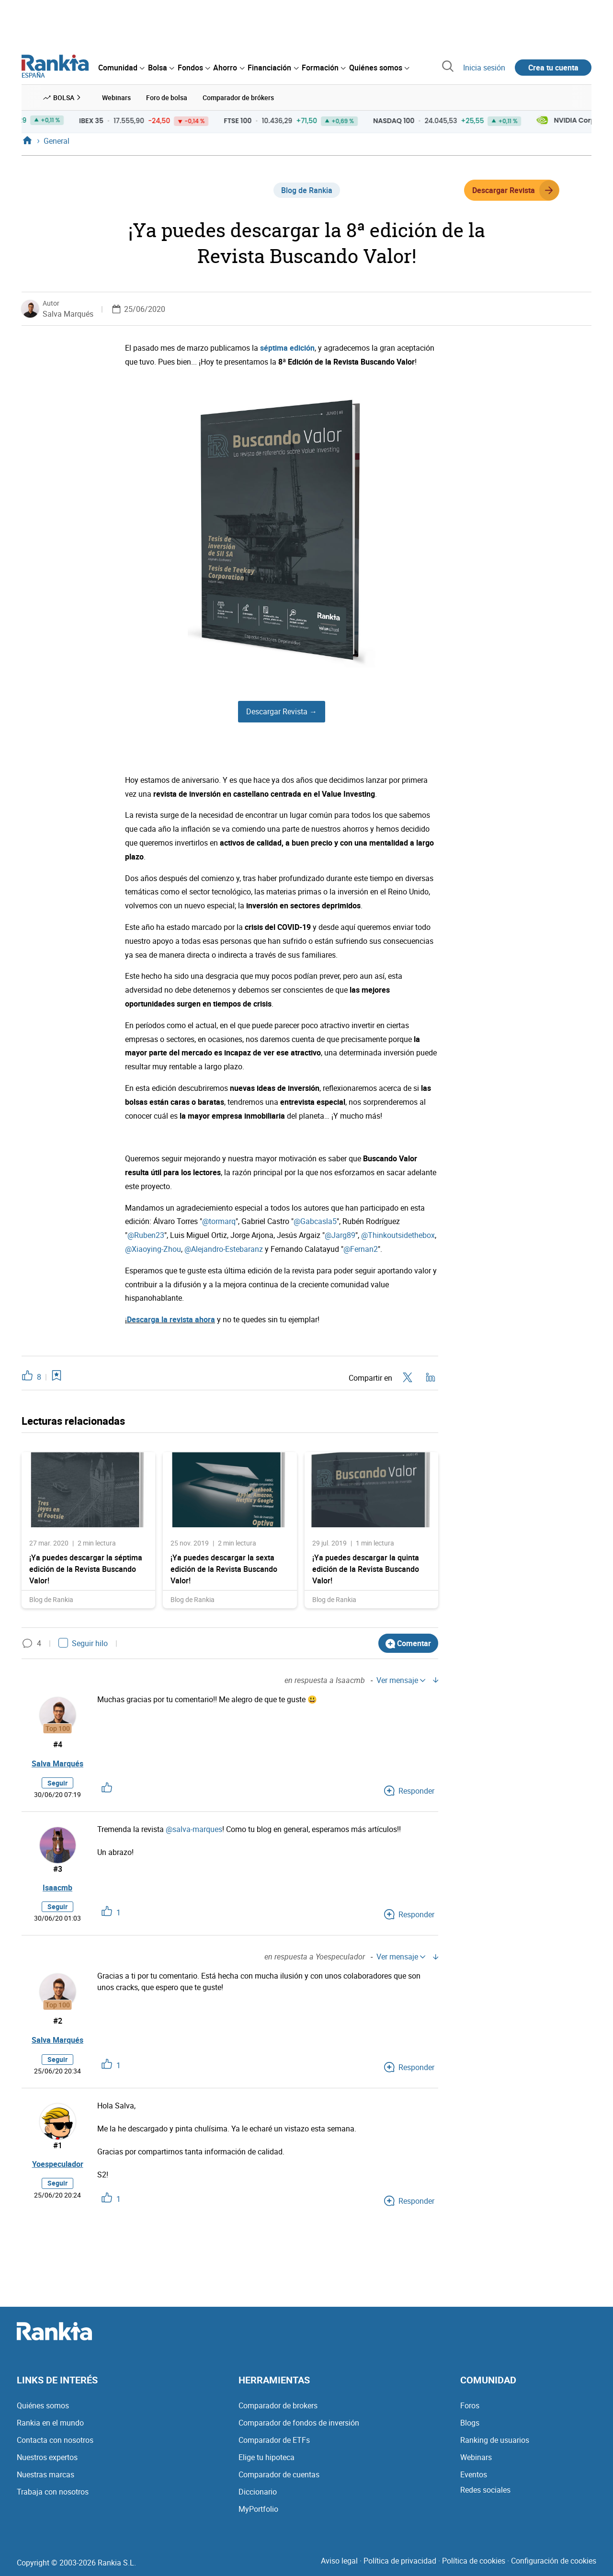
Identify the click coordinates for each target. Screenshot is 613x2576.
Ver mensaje (400, 1680)
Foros (469, 2405)
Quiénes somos (43, 2405)
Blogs (469, 2422)
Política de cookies (473, 2560)
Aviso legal (339, 2560)
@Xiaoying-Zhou (153, 1249)
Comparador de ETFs (274, 2440)
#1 (57, 2145)
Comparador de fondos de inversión (298, 2422)
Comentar (408, 1643)
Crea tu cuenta (553, 67)
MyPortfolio (258, 2509)
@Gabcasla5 (315, 1221)
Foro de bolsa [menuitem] (166, 97)
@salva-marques (194, 1829)
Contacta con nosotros (55, 2440)
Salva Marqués (68, 314)
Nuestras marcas (45, 2474)
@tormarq (219, 1221)
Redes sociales (485, 2489)
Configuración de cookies (553, 2560)
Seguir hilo (83, 1643)
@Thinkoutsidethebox (398, 1235)
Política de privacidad (399, 2560)
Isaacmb (57, 1887)
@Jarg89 (340, 1235)
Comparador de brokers (278, 2405)
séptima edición (287, 348)
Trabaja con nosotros (53, 2491)
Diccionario (257, 2491)
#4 (57, 1744)
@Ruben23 (145, 1235)
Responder (409, 1791)
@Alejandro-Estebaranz (223, 1249)
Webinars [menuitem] (116, 97)
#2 (57, 2020)
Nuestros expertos (47, 2457)
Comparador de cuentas (278, 2474)
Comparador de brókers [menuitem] (238, 97)
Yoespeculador (57, 2164)
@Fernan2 (360, 1249)
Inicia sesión (484, 67)
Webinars (476, 2457)
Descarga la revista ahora (171, 1319)
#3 (57, 1869)
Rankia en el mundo (50, 2422)
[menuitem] (121, 67)
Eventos (473, 2474)
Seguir (57, 1782)
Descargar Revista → (281, 711)
